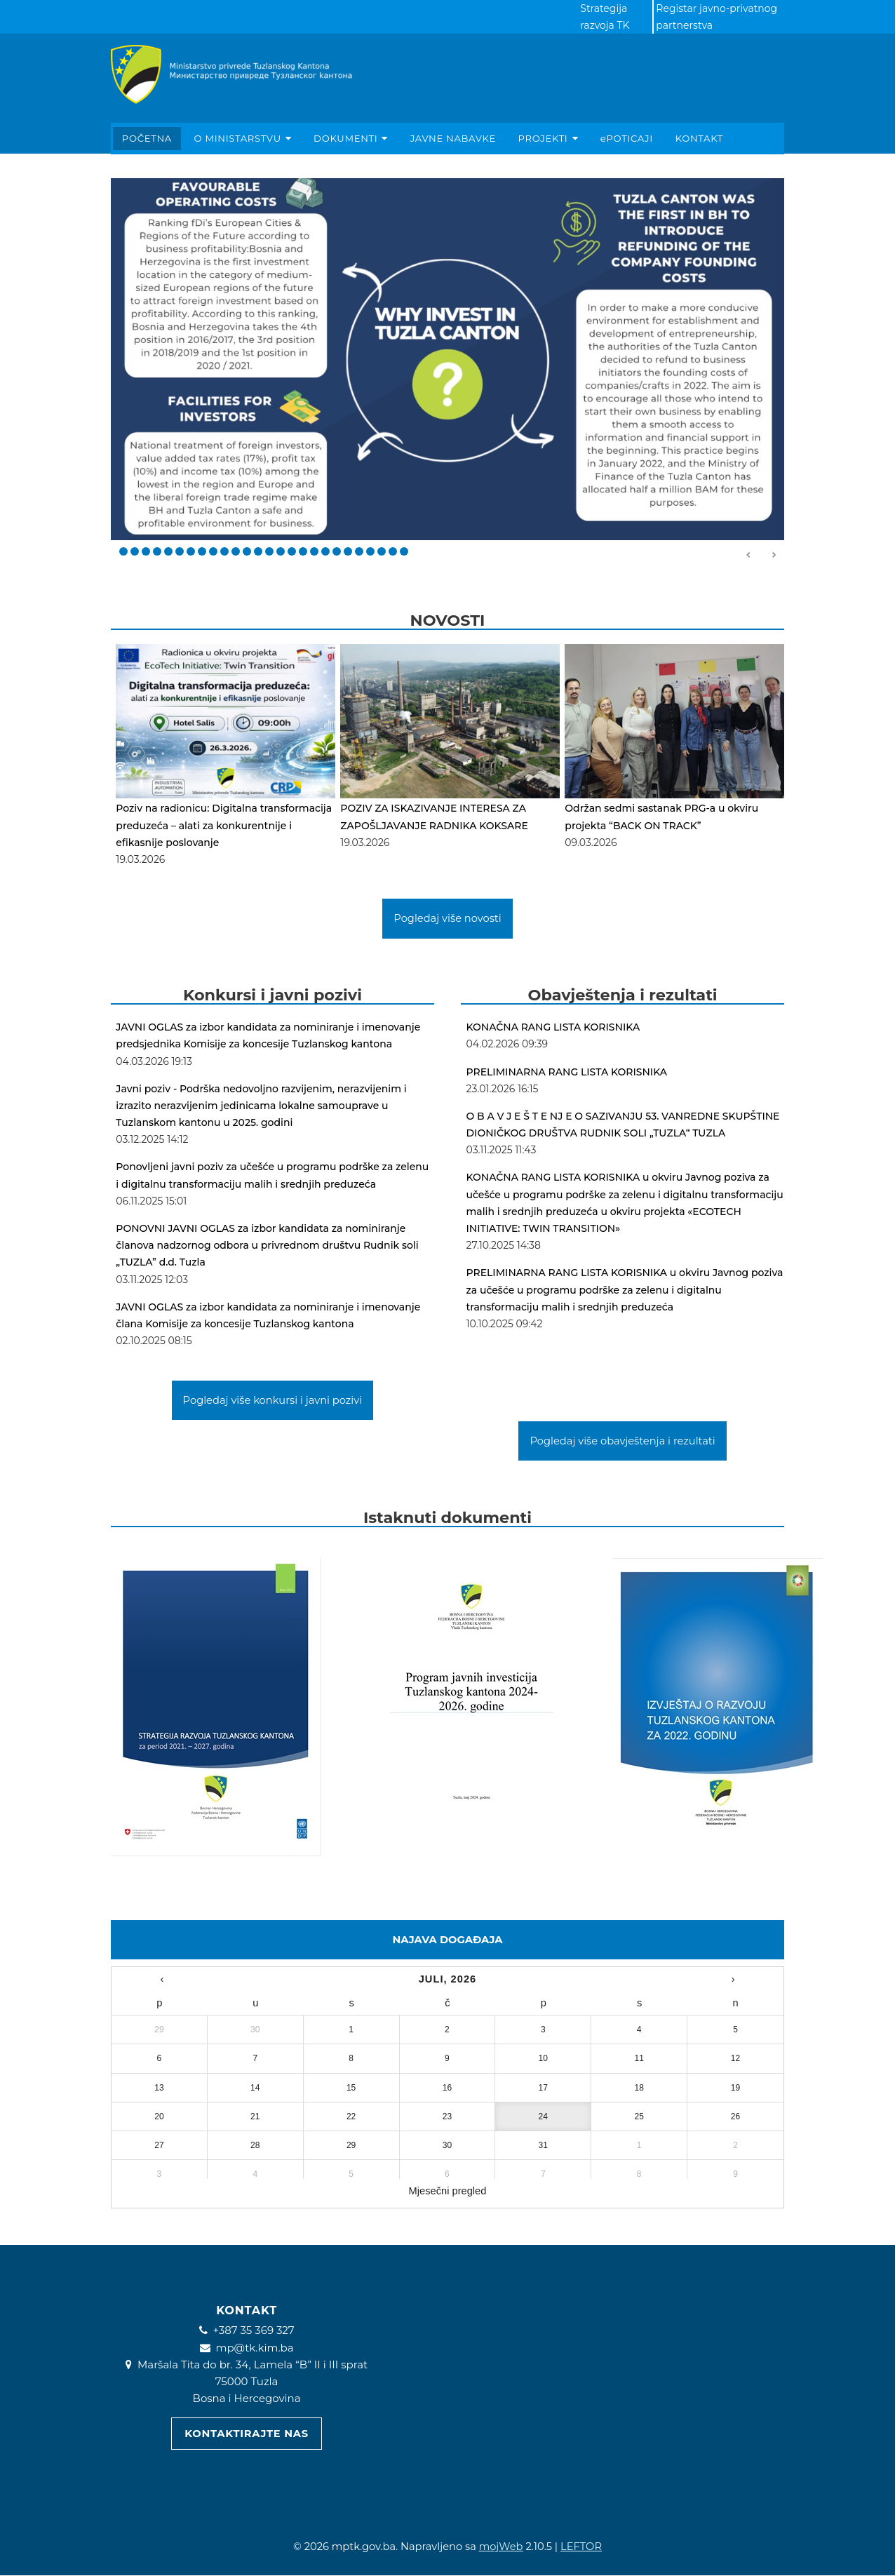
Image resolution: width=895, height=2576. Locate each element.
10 (224, 551)
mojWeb (501, 2546)
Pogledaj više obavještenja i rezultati (622, 1441)
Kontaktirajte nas (246, 2433)
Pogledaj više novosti (447, 918)
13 (258, 551)
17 (303, 551)
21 (348, 551)
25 (393, 551)
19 (325, 551)
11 (235, 551)
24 (381, 551)
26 (404, 551)
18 (314, 551)
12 (247, 551)
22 (359, 551)
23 (370, 551)
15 (280, 551)
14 (269, 551)
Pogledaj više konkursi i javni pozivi (273, 1400)
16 (292, 551)
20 (336, 551)
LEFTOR (581, 2546)
